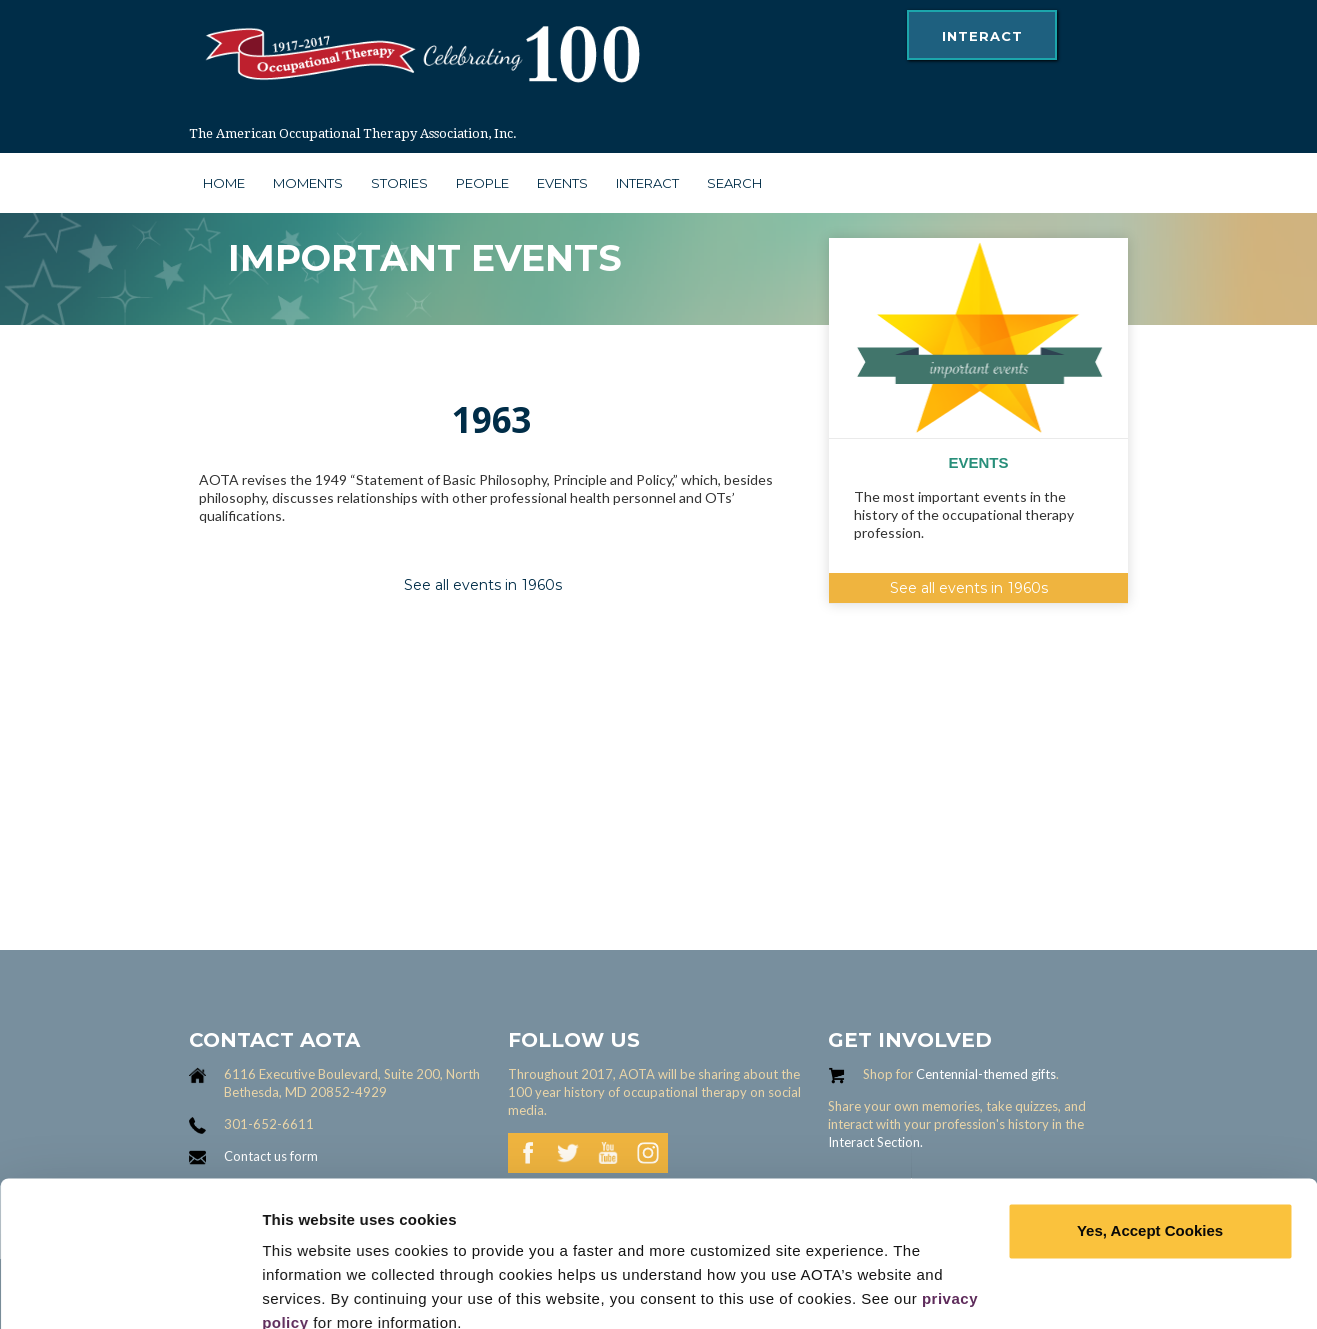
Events (562, 183)
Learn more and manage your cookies (399, 1289)
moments (308, 183)
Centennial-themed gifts (986, 1074)
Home (224, 183)
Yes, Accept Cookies (1150, 1142)
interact (982, 36)
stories (399, 183)
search (734, 183)
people (482, 183)
